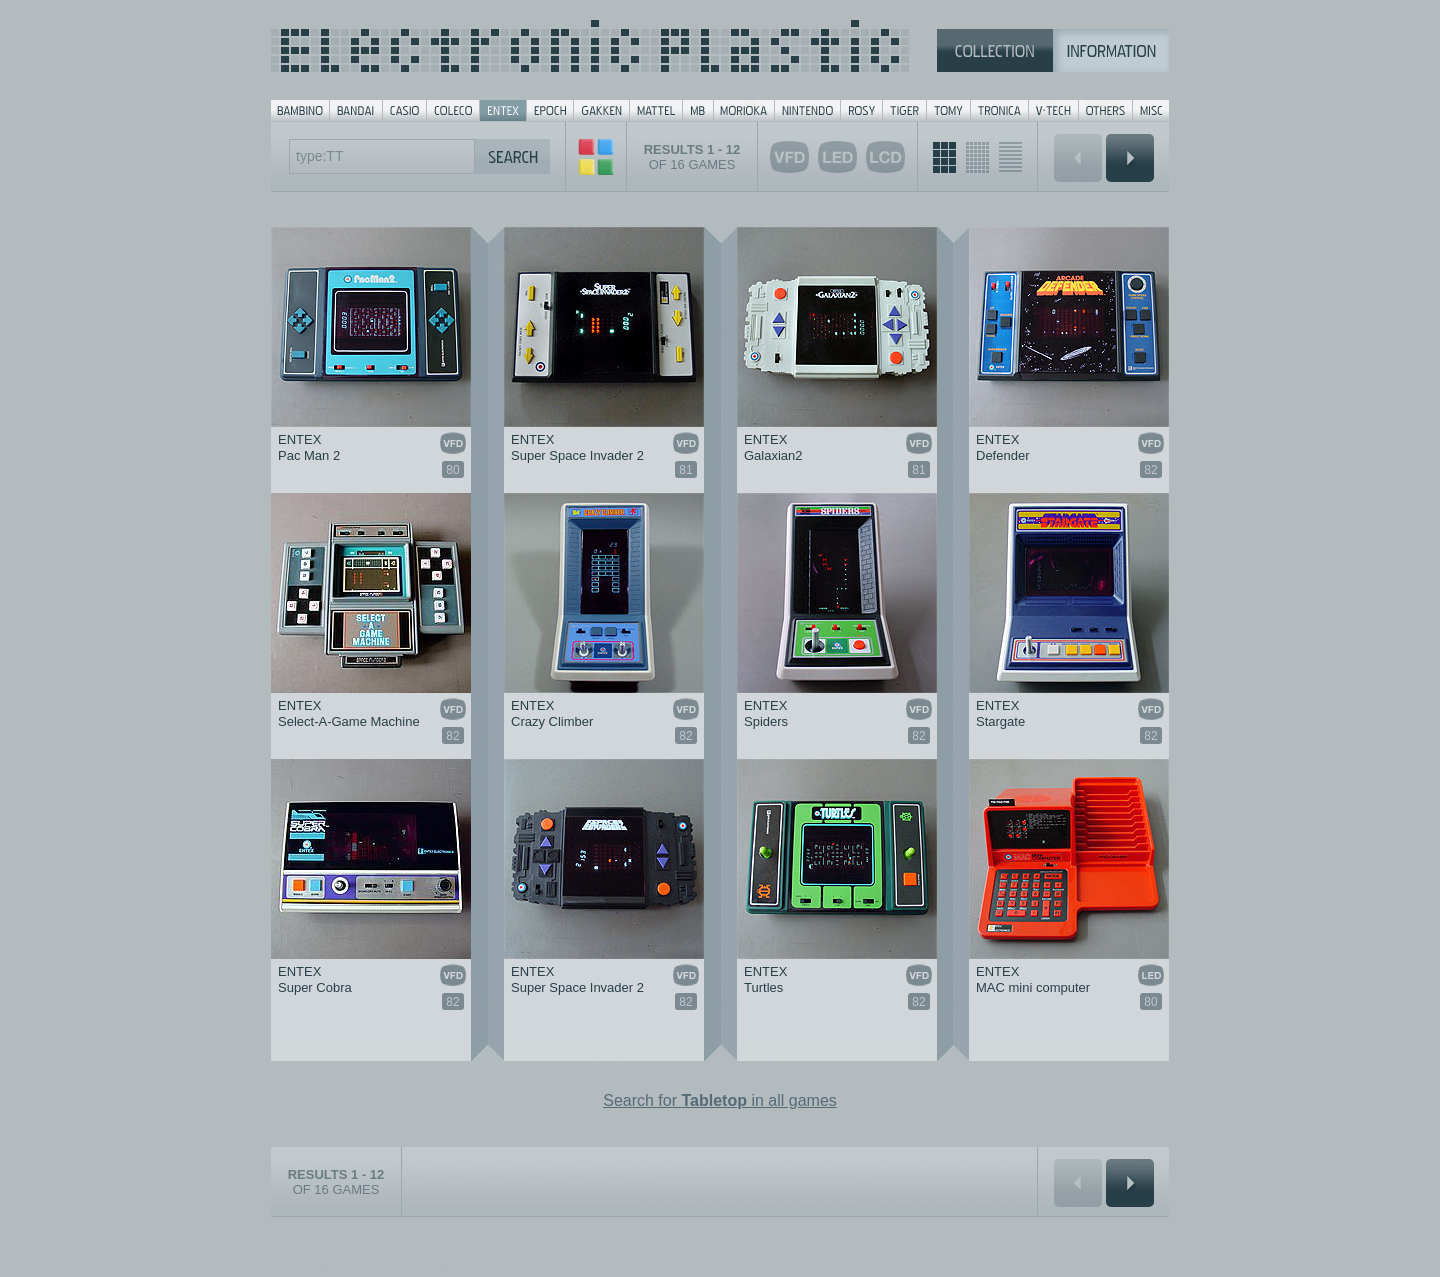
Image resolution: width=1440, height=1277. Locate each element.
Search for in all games (720, 1100)
